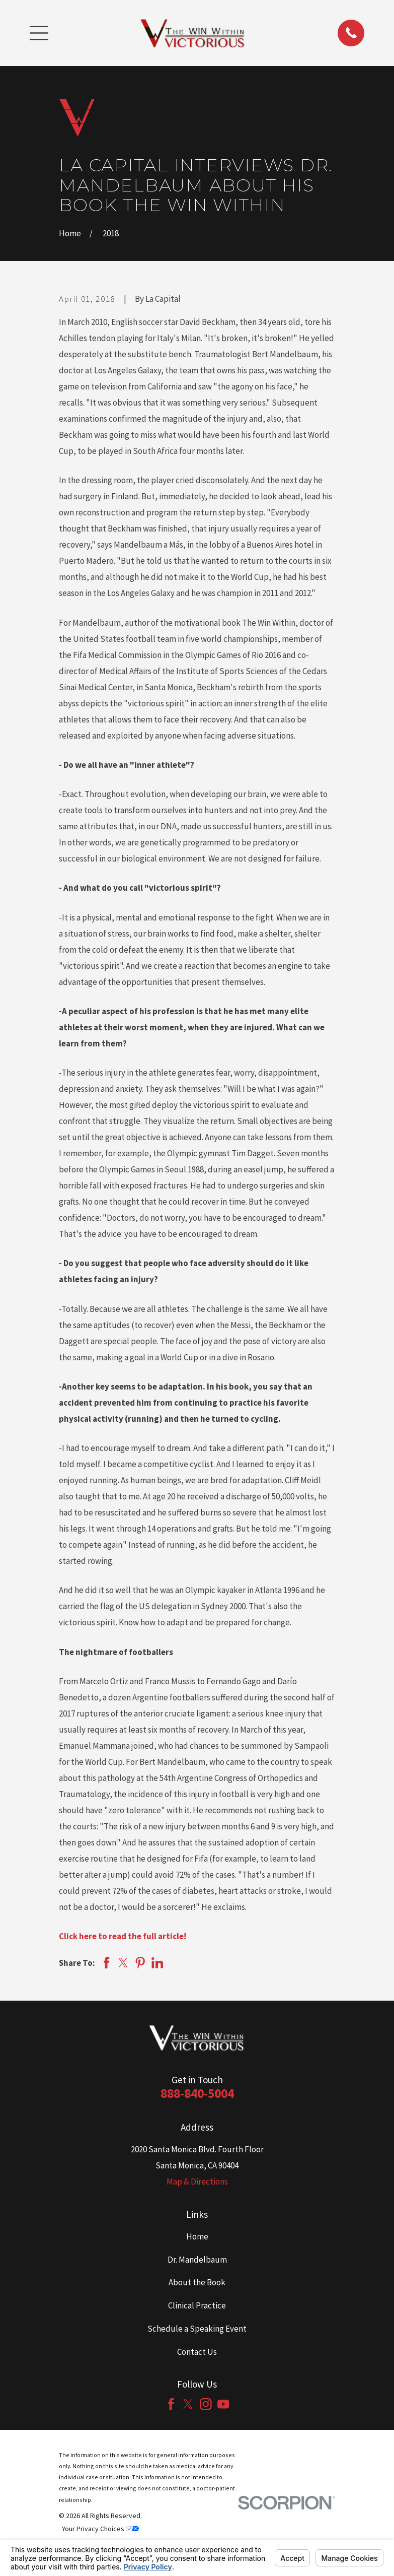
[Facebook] (171, 2404)
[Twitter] (188, 2404)
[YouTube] (223, 2404)
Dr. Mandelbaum (197, 2259)
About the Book (197, 2282)
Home (197, 2236)
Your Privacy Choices (100, 2528)
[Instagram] (206, 2404)
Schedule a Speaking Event (197, 2328)
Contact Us (197, 2351)
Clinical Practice (197, 2305)
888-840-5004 (197, 2093)
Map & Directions (197, 2181)
